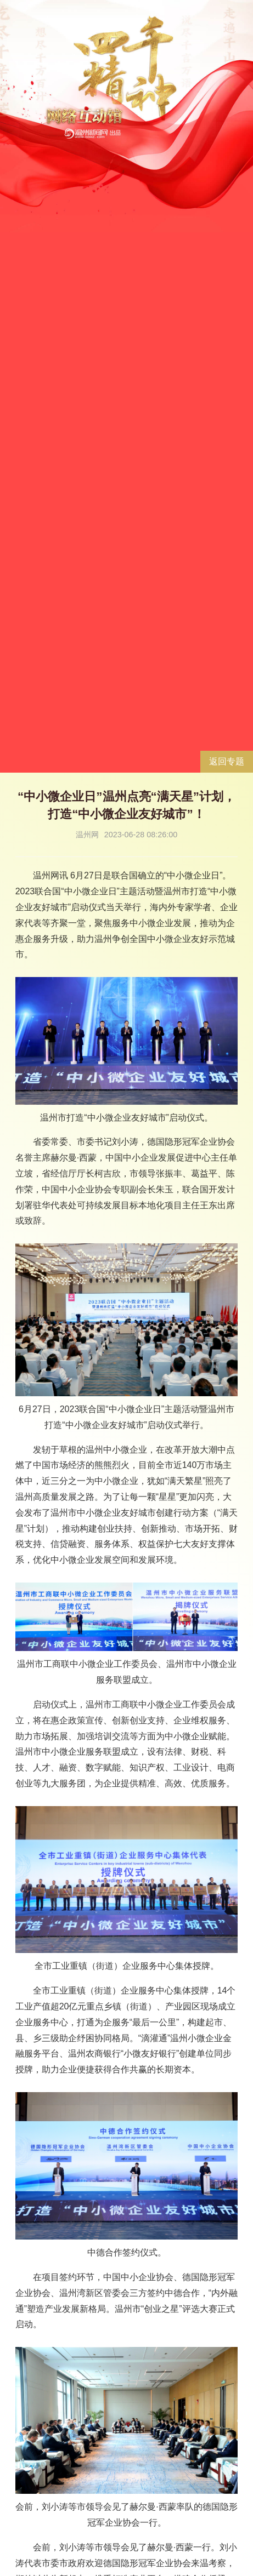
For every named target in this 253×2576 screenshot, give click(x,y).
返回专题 (226, 761)
